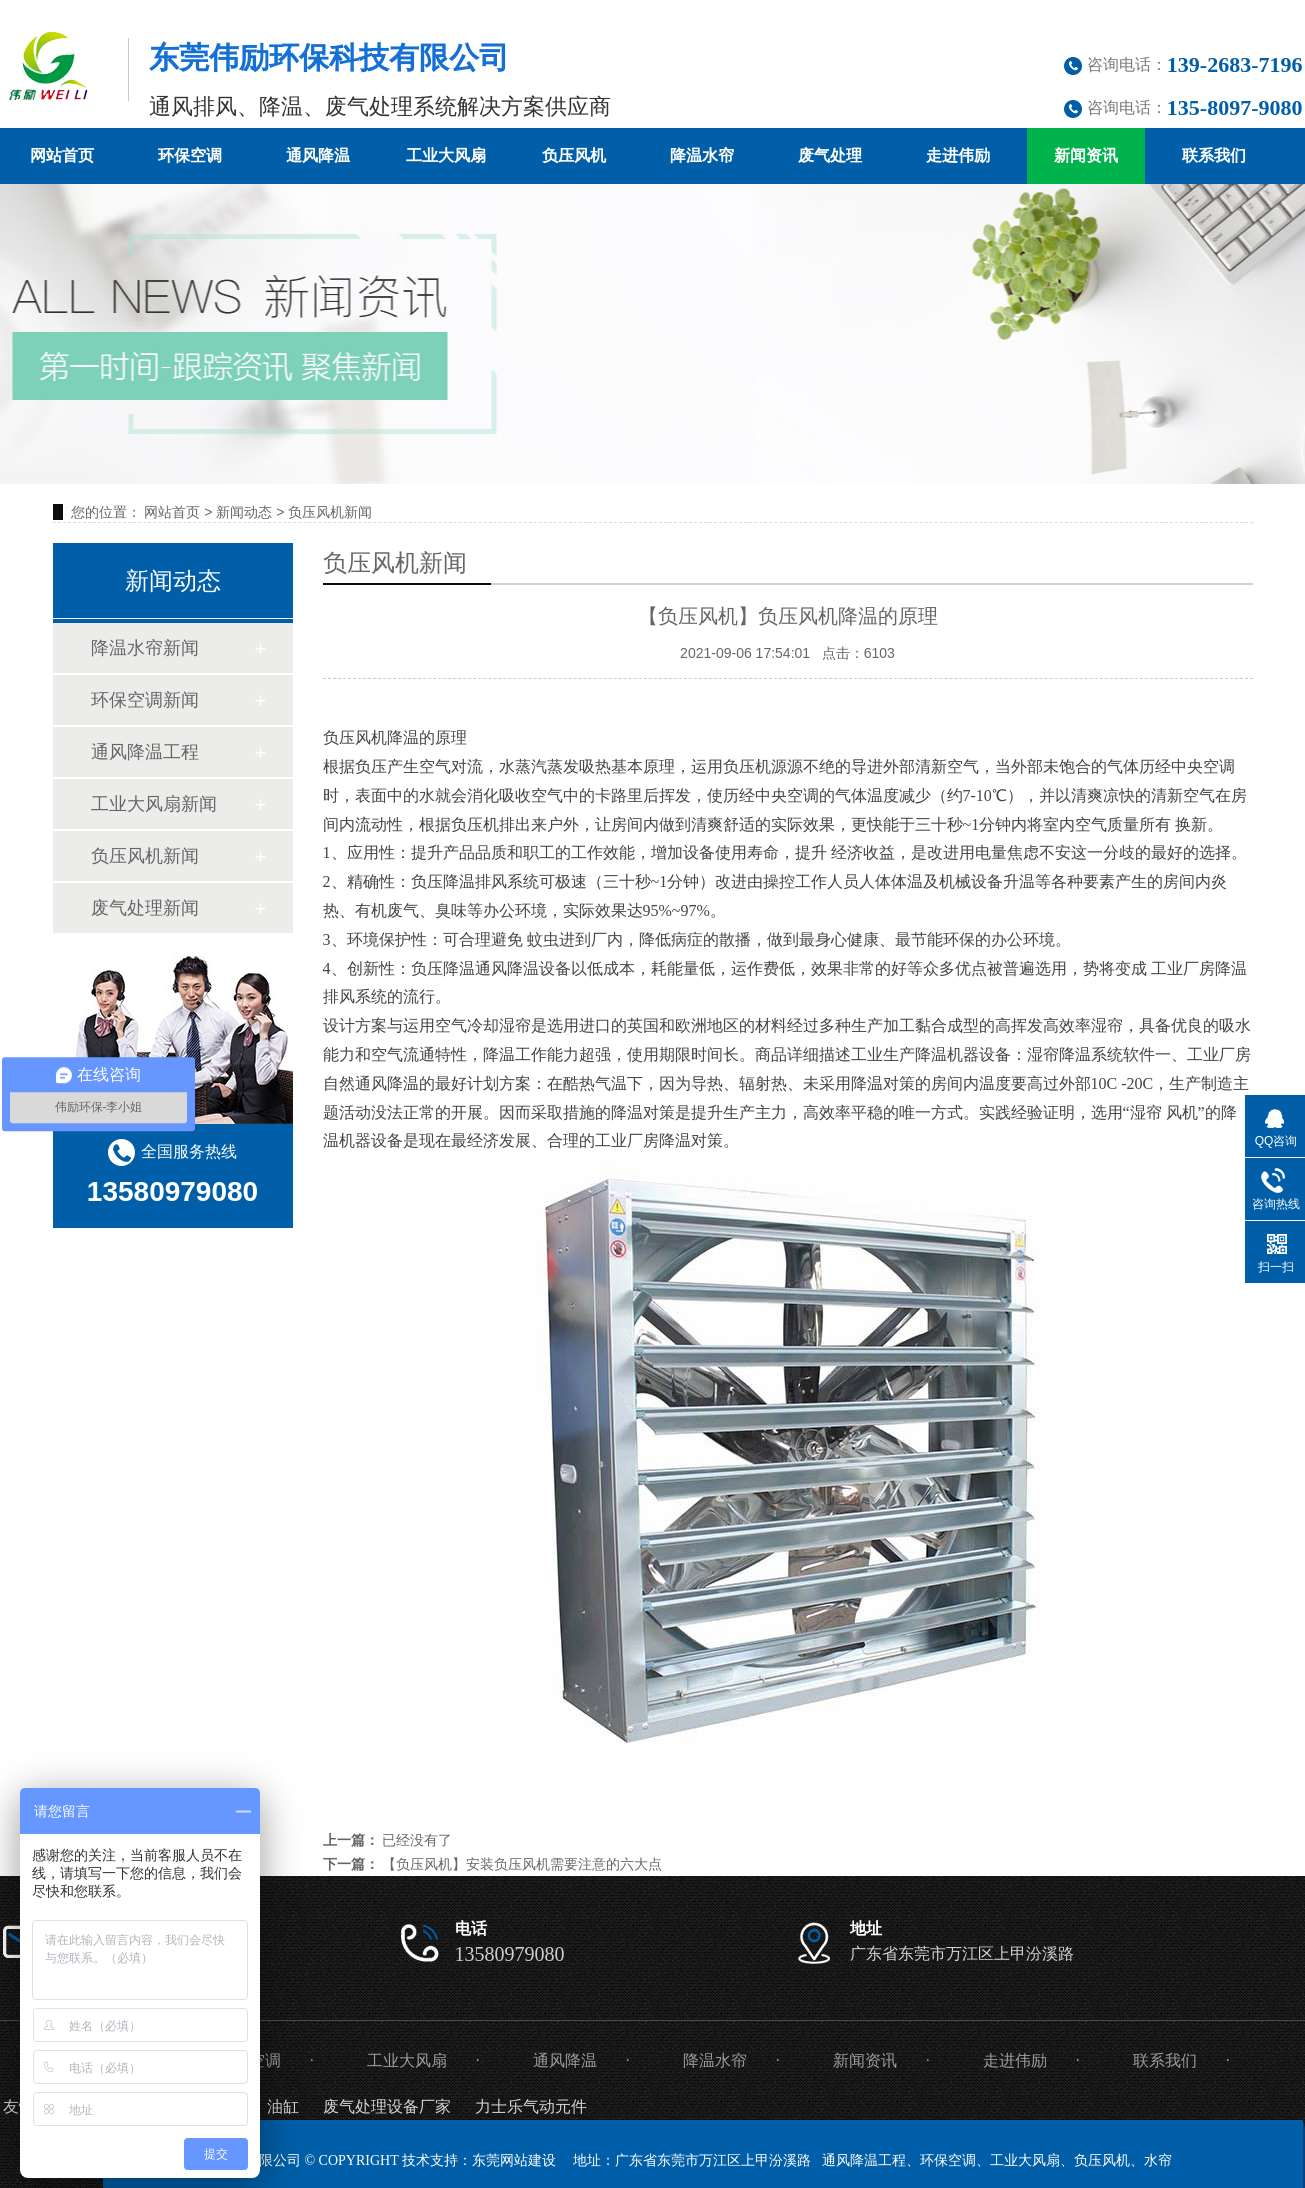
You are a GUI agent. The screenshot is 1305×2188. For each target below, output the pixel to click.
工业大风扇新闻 (154, 804)
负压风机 (574, 155)
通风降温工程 (145, 752)
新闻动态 (244, 512)
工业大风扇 (446, 155)
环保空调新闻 (145, 700)
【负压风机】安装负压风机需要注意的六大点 (522, 1864)
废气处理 (830, 155)
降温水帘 (702, 155)
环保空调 (190, 155)
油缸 (283, 2106)
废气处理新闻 (145, 908)
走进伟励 (958, 155)
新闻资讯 (1086, 155)
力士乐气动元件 (531, 2106)
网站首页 (62, 155)
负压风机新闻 (330, 512)
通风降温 (318, 155)
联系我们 (1214, 155)
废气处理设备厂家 (387, 2106)
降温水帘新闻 (145, 648)
